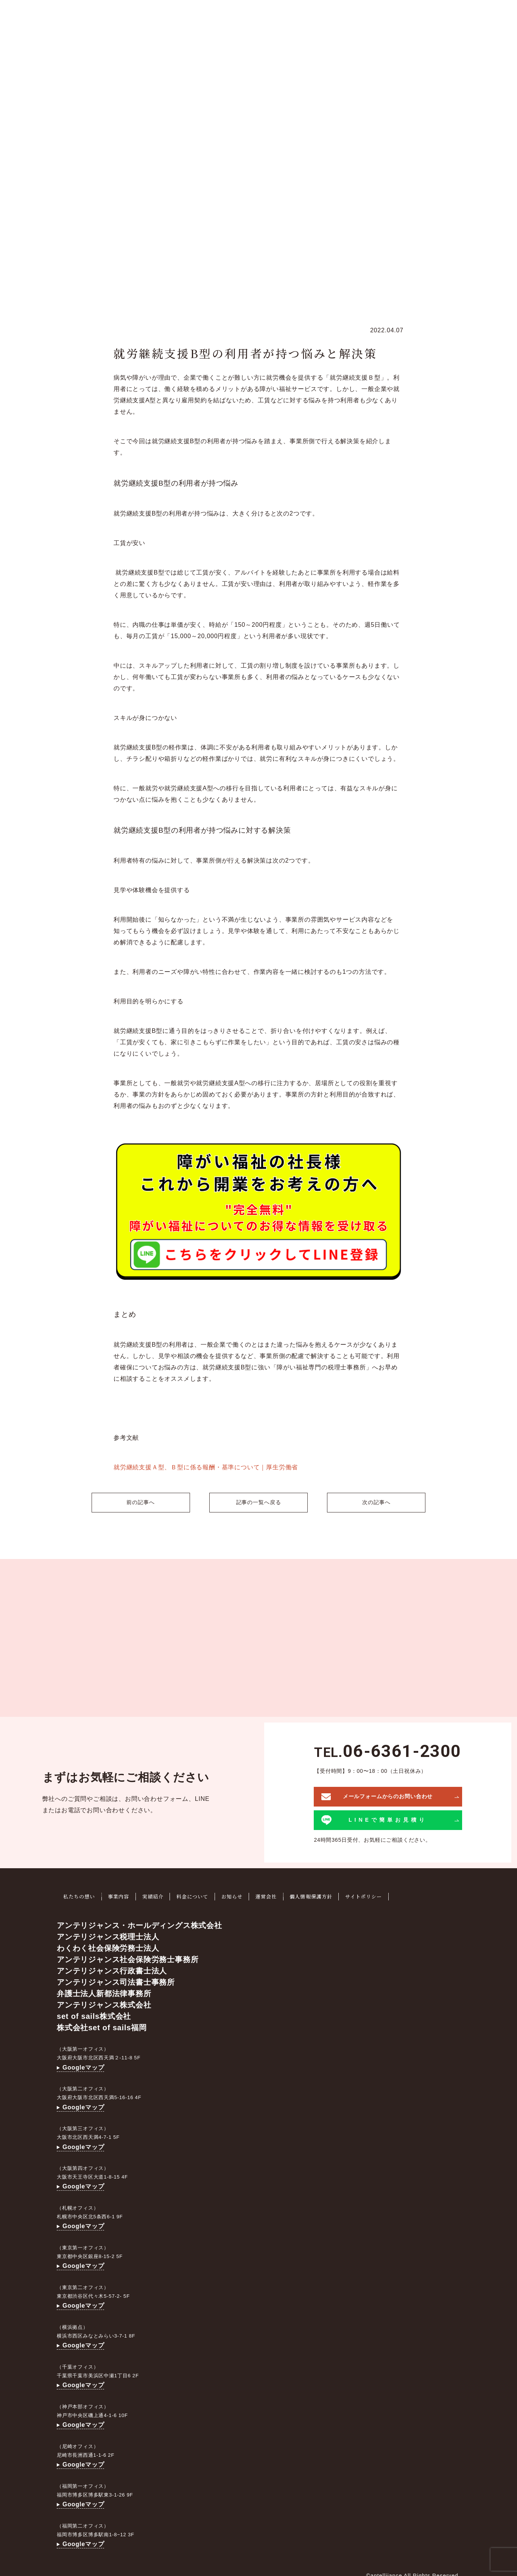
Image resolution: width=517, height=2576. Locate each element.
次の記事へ (382, 1501)
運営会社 (290, 1893)
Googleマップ (80, 2063)
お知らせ (252, 1893)
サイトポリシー (399, 1893)
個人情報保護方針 (340, 1893)
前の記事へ (135, 1501)
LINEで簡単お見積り (374, 1816)
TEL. (387, 1749)
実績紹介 (164, 1893)
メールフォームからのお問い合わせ (377, 1793)
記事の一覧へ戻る (258, 1501)
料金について (208, 1893)
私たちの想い (81, 1893)
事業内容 (125, 1893)
